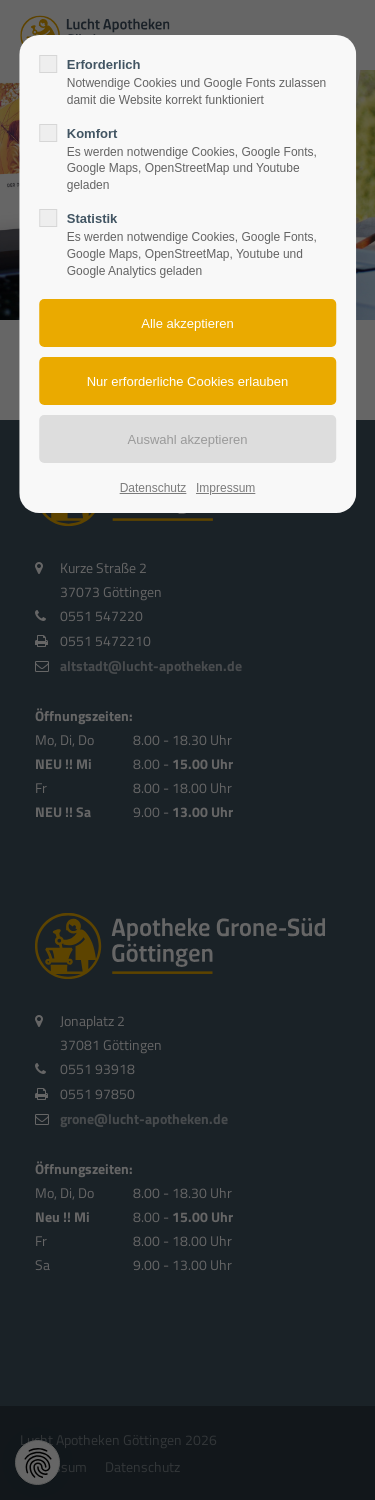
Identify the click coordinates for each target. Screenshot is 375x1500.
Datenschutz (153, 488)
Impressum (225, 488)
